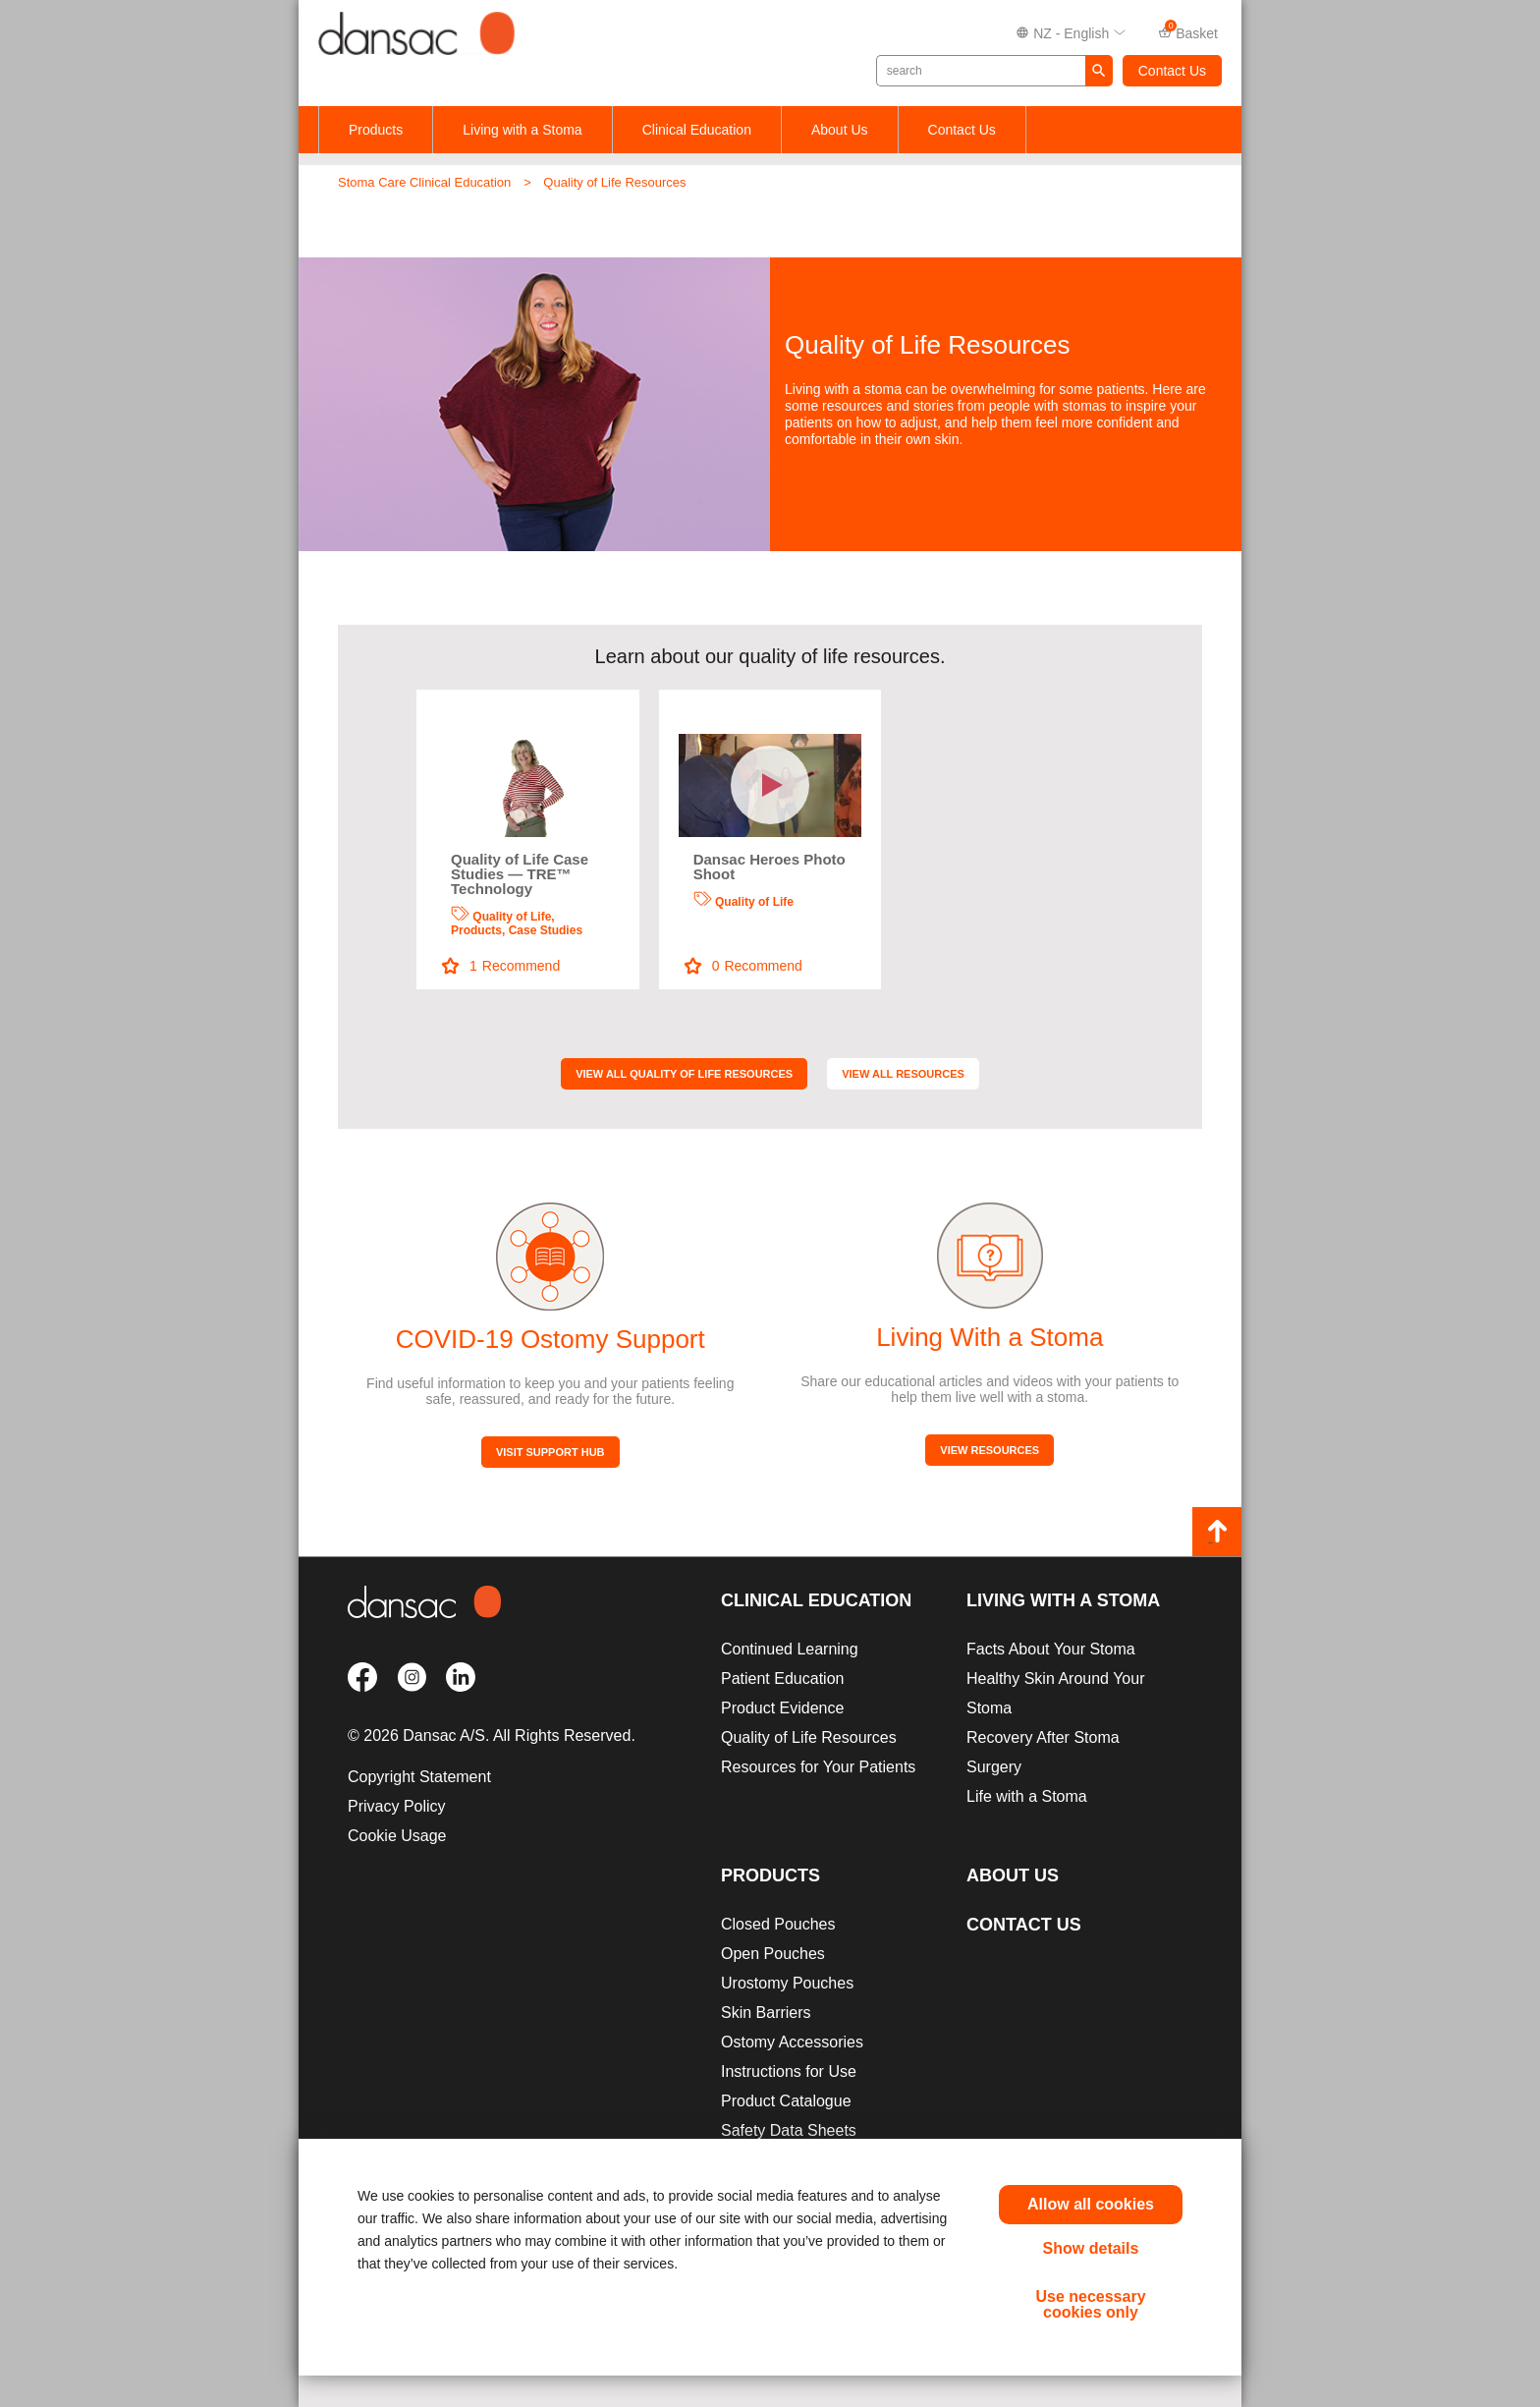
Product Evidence (782, 1708)
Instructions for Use (788, 2071)
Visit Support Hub (550, 1452)
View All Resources (903, 1074)
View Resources (989, 1450)
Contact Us (1172, 71)
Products (376, 130)
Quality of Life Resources (614, 182)
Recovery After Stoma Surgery (1043, 1752)
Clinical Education (696, 130)
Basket (1188, 32)
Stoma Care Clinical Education (424, 182)
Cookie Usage (397, 1835)
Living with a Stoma (522, 130)
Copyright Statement (419, 1776)
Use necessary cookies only (1090, 2304)
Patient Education (782, 1678)
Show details (1091, 2248)
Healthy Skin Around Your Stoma (1055, 1693)
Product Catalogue (786, 2101)
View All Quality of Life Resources (684, 1074)
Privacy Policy (397, 1806)
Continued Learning (789, 1649)
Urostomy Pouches (787, 1983)
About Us (839, 130)
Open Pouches (773, 1953)
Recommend (501, 966)
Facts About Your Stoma (1050, 1649)
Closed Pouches (778, 1924)
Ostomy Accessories (792, 2042)
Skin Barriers (766, 2012)
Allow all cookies (1090, 2204)
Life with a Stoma (1026, 1796)
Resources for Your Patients (818, 1767)
